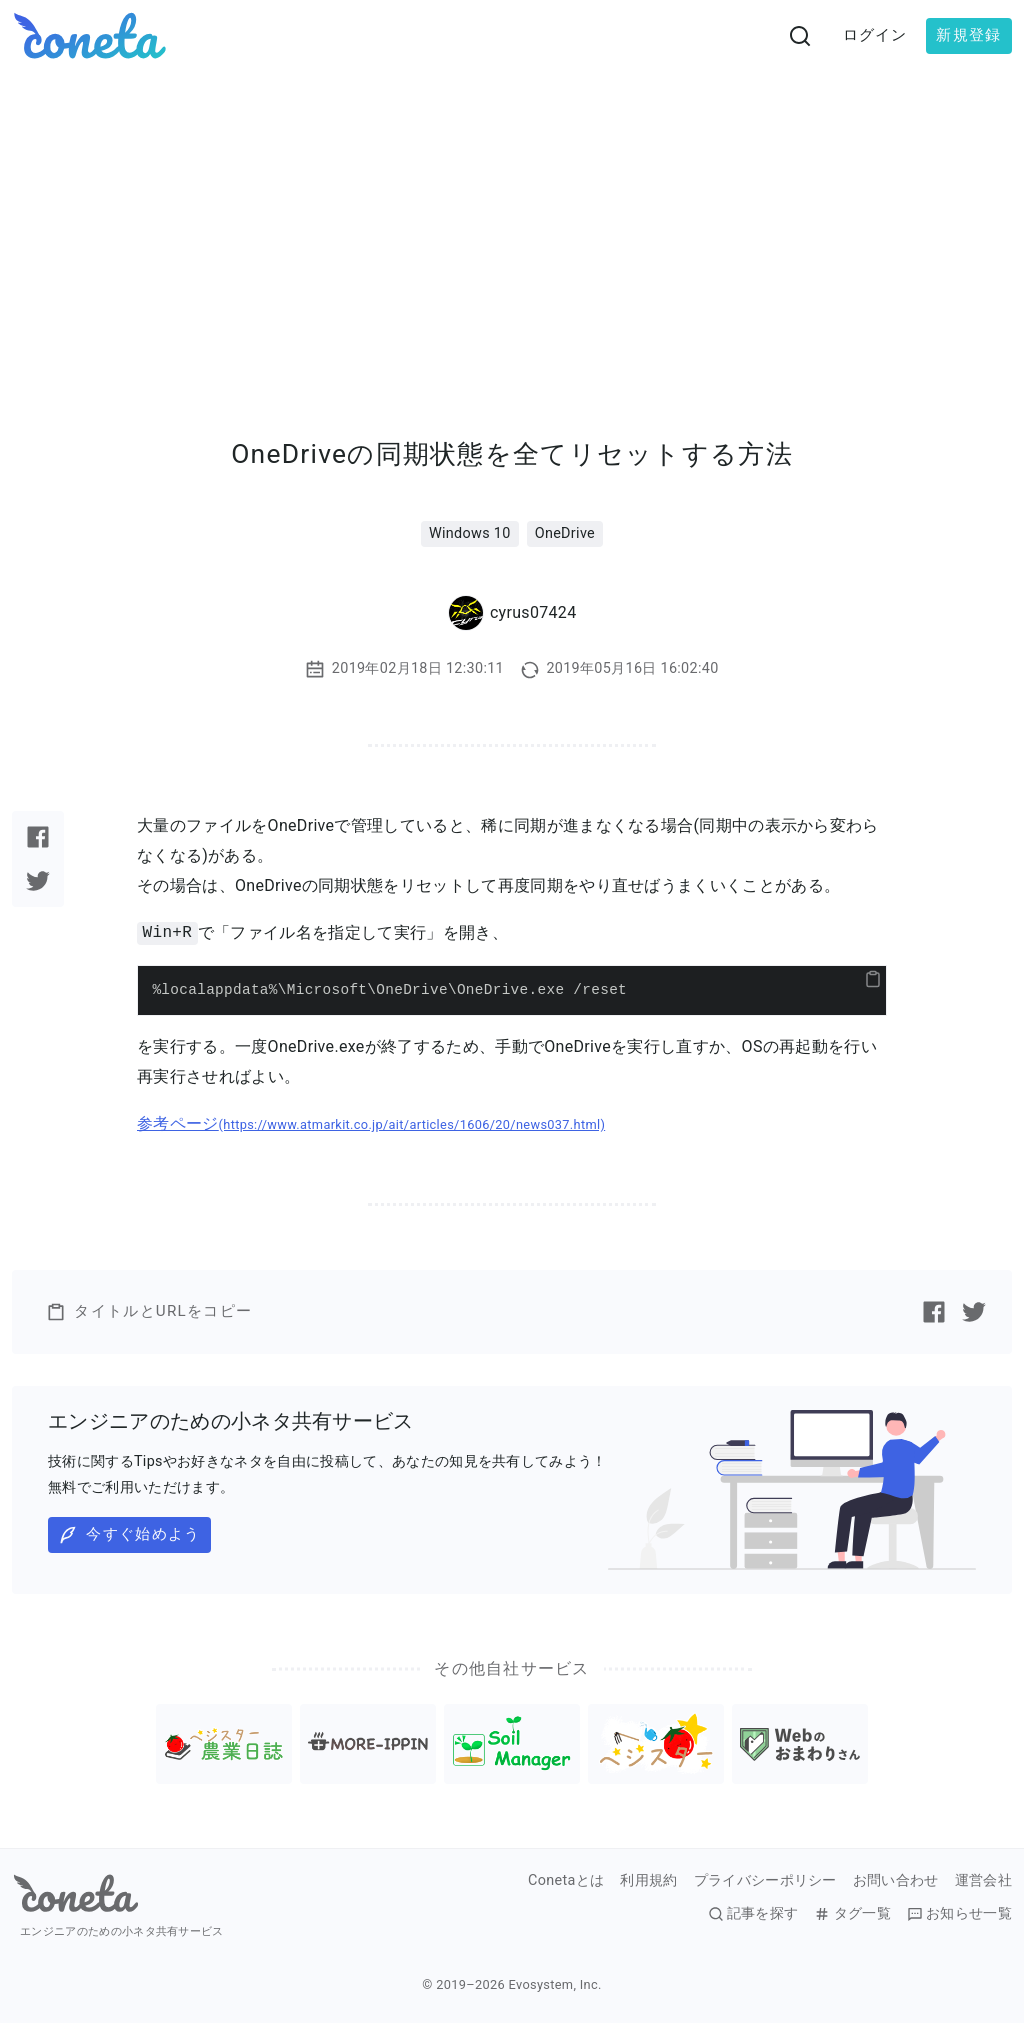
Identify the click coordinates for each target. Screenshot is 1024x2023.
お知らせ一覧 (959, 1914)
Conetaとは (566, 1881)
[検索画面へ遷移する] (800, 36)
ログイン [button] (875, 35)
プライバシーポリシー (765, 1881)
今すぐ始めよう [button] (129, 1535)
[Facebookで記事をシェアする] (38, 837)
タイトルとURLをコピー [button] (149, 1312)
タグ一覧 (852, 1914)
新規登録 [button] (968, 35)
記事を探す (753, 1914)
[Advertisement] (512, 222)
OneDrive (565, 533)
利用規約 (648, 1881)
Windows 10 (470, 533)
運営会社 (983, 1881)
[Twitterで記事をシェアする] (38, 881)
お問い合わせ (896, 1881)
